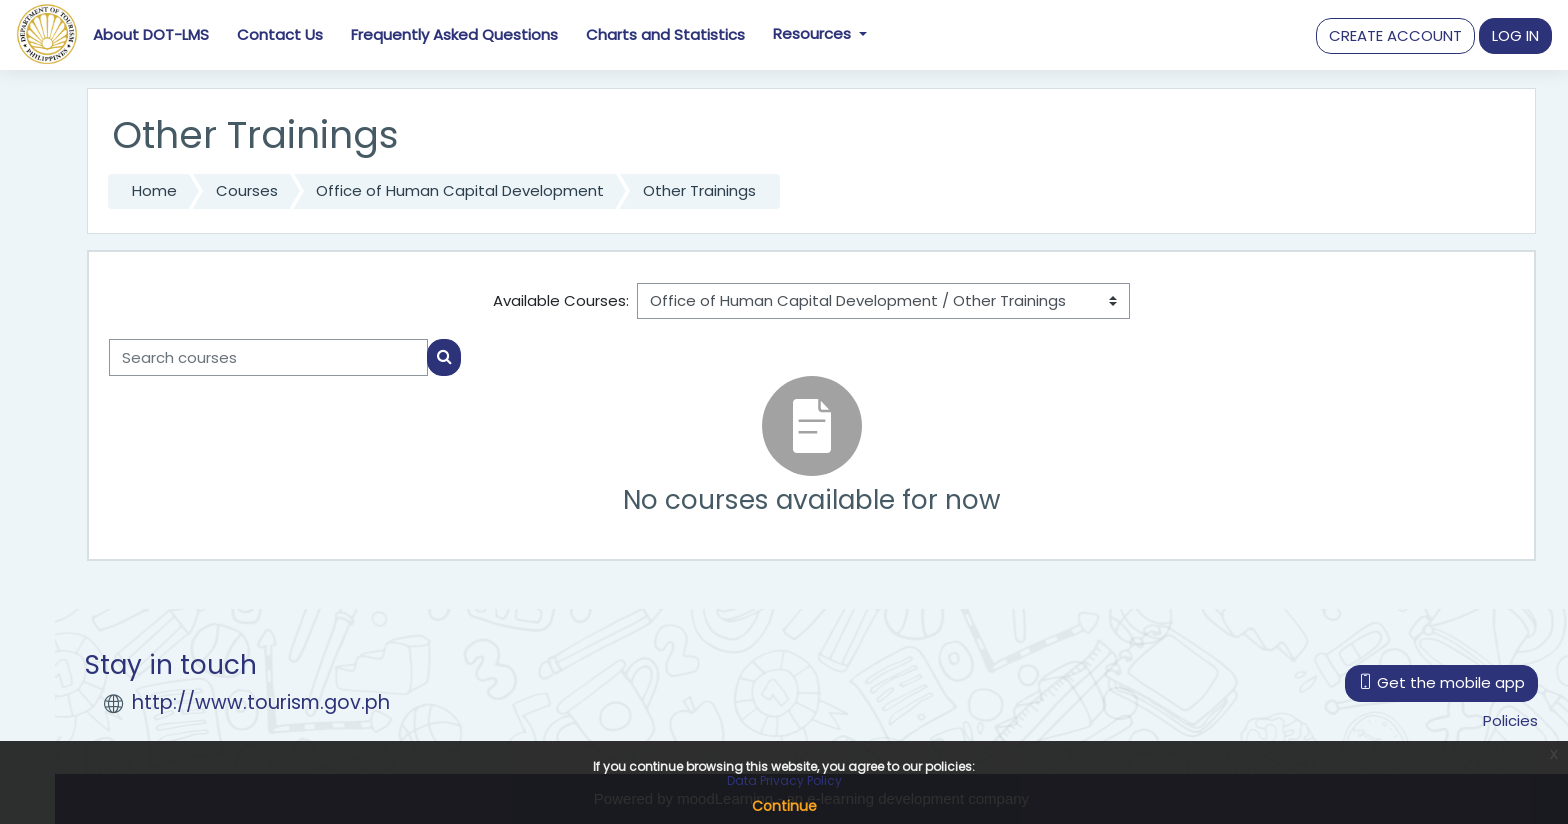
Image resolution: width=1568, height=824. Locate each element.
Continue (784, 806)
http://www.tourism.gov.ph (261, 702)
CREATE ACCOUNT (1395, 35)
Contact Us (280, 34)
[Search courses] (268, 357)
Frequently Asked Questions (454, 34)
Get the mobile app (1441, 682)
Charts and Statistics (665, 34)
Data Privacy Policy (784, 780)
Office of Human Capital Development (460, 190)
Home (154, 190)
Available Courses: (561, 300)
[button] (1395, 36)
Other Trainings (699, 190)
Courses (247, 190)
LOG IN (1515, 35)
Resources (814, 33)
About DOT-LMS (151, 34)
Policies (1510, 720)
